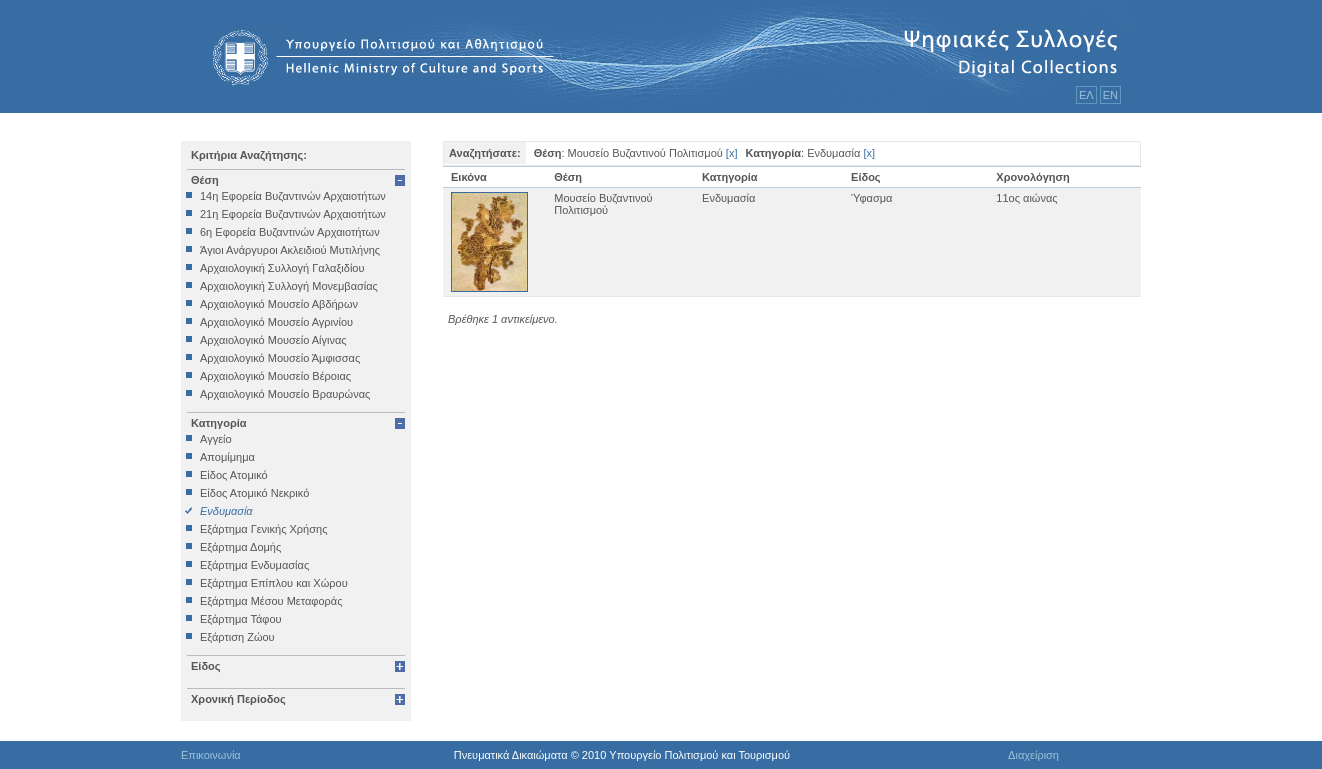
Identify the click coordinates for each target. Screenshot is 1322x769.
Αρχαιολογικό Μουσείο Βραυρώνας (285, 394)
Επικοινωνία (211, 755)
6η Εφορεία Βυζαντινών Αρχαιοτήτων (290, 232)
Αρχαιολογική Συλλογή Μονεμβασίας (289, 286)
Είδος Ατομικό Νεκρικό (254, 493)
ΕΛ (1086, 95)
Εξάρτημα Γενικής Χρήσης (263, 529)
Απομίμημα (227, 457)
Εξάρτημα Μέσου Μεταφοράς (271, 601)
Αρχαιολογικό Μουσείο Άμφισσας (280, 358)
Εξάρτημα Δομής (240, 547)
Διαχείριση (1033, 755)
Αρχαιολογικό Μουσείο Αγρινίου (276, 322)
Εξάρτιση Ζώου (237, 637)
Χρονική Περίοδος (238, 699)
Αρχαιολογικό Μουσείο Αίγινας (273, 340)
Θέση (205, 180)
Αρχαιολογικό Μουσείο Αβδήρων (279, 304)
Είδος (206, 666)
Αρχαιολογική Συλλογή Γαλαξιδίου (282, 268)
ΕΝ (1110, 95)
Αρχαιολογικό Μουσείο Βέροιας (275, 376)
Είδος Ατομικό (234, 475)
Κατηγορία (219, 423)
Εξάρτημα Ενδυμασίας (254, 565)
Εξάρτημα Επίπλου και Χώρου (274, 583)
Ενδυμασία (226, 511)
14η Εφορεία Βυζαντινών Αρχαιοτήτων (293, 196)
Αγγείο (216, 439)
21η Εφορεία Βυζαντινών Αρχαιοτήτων (293, 214)
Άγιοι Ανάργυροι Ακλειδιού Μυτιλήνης (290, 250)
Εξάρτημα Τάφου (241, 619)
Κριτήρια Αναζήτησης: (249, 155)
